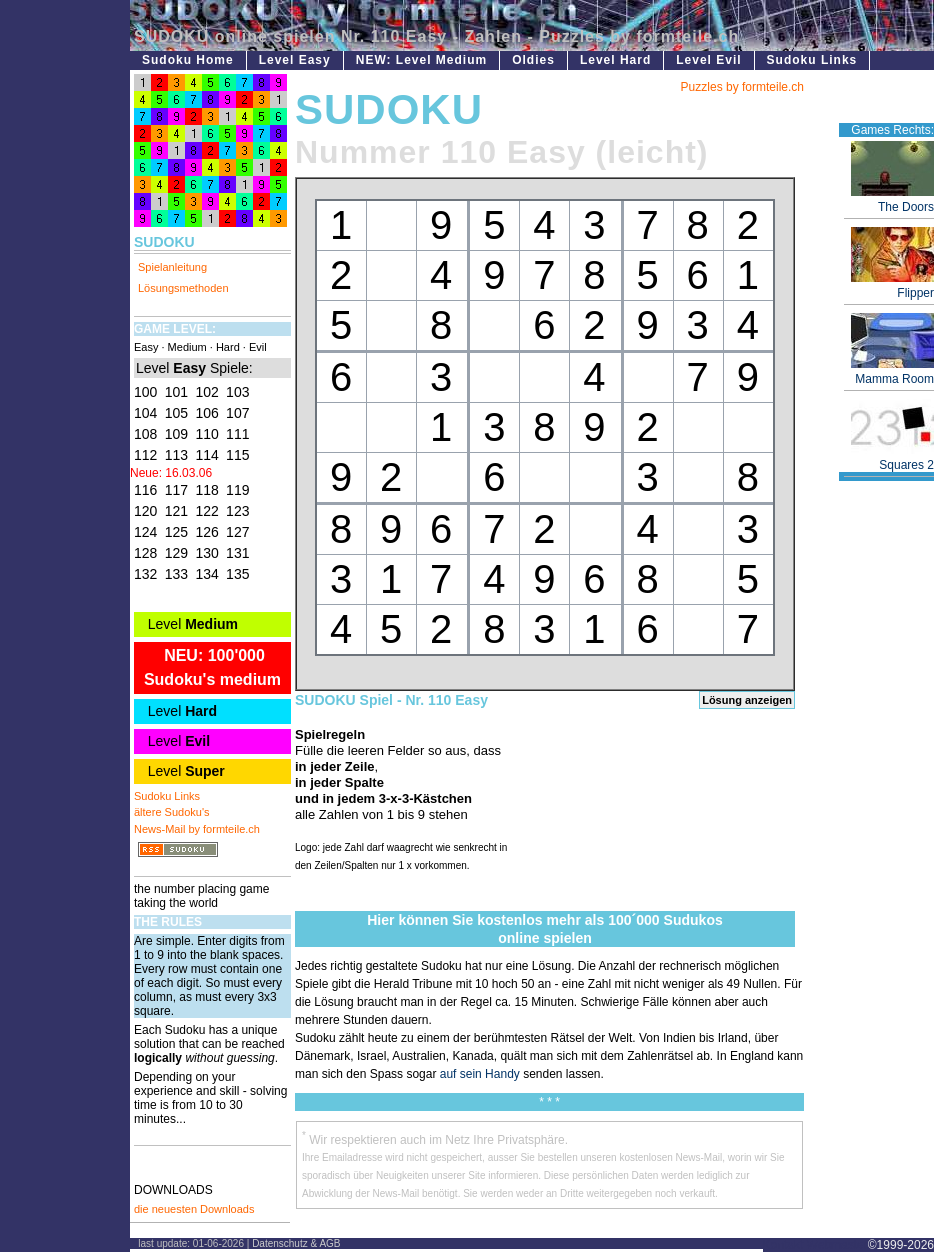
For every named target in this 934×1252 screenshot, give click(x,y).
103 (237, 392)
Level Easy (295, 60)
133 (176, 574)
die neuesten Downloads (194, 1209)
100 (145, 392)
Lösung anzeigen (747, 700)
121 (176, 511)
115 (237, 455)
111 (237, 434)
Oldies (533, 60)
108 (145, 434)
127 (237, 532)
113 (176, 455)
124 (145, 532)
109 (176, 434)
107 (237, 413)
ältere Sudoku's (171, 812)
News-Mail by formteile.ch (197, 829)
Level (191, 624)
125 (176, 532)
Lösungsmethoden (183, 288)
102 (206, 392)
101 (176, 392)
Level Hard (615, 60)
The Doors (892, 201)
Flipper (892, 287)
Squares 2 (892, 459)
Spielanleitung (172, 267)
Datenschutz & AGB (296, 1243)
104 (145, 413)
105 (176, 413)
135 (237, 574)
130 (206, 553)
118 (206, 490)
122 (206, 511)
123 (237, 511)
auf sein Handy (480, 1074)
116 (145, 490)
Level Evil (708, 60)
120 (145, 511)
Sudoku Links (812, 60)
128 (145, 553)
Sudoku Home (188, 60)
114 (206, 455)
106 (206, 413)
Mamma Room (892, 373)
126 (206, 532)
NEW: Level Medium (421, 60)
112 (145, 455)
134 (206, 574)
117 (176, 490)
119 (237, 490)
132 (145, 574)
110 (206, 434)
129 (176, 553)
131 (237, 553)
